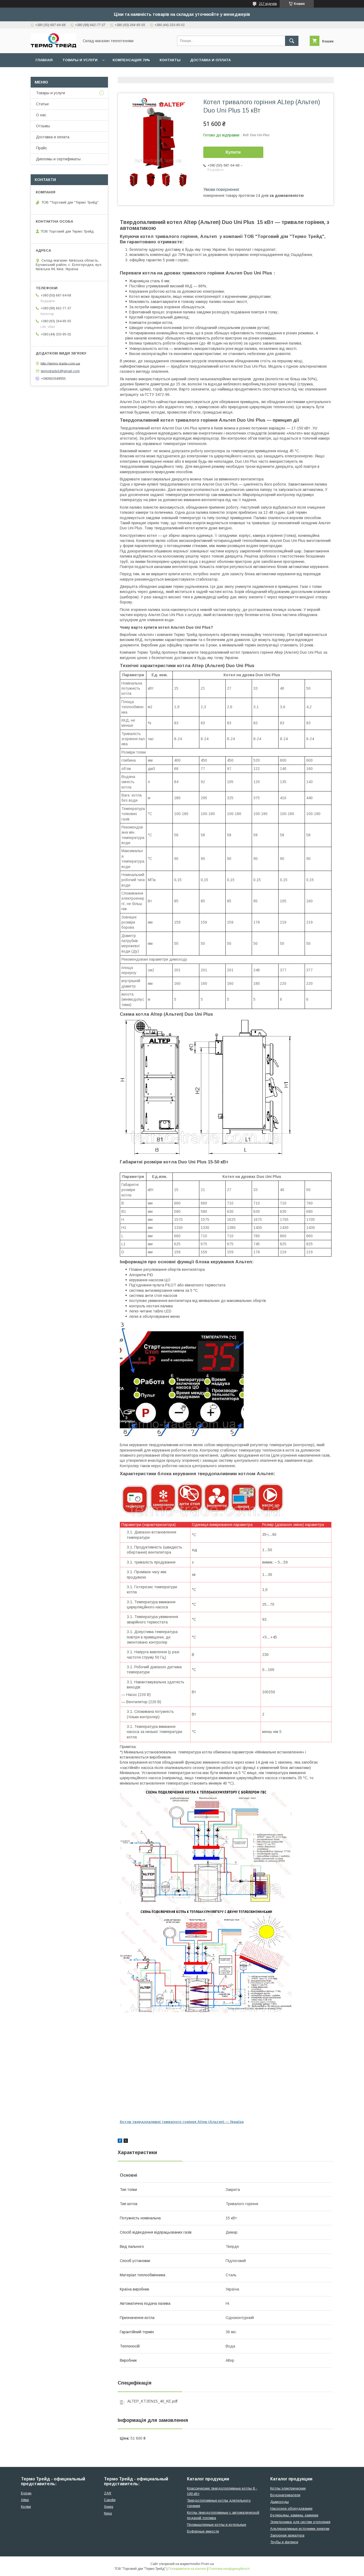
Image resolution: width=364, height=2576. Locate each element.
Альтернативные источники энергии (299, 2529)
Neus (108, 2513)
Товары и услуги (80, 60)
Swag (108, 2507)
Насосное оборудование (291, 2508)
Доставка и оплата (210, 60)
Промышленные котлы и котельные (216, 2525)
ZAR (107, 2493)
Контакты (170, 60)
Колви (26, 2507)
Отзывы (43, 126)
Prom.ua (207, 2564)
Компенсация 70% (131, 60)
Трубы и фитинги (284, 2542)
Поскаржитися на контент (187, 2569)
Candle (110, 2500)
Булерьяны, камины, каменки (294, 2515)
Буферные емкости (203, 2531)
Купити (233, 152)
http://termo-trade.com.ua (60, 363)
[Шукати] (291, 41)
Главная (44, 60)
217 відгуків (268, 4)
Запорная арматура (287, 2535)
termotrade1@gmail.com (60, 371)
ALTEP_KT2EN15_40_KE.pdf (152, 2401)
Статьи (42, 104)
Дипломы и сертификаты (58, 159)
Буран (26, 2493)
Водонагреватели (285, 2495)
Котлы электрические (288, 2488)
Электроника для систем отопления (300, 2522)
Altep (25, 2500)
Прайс (41, 148)
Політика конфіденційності (229, 2569)
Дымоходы (279, 2502)
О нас (41, 115)
